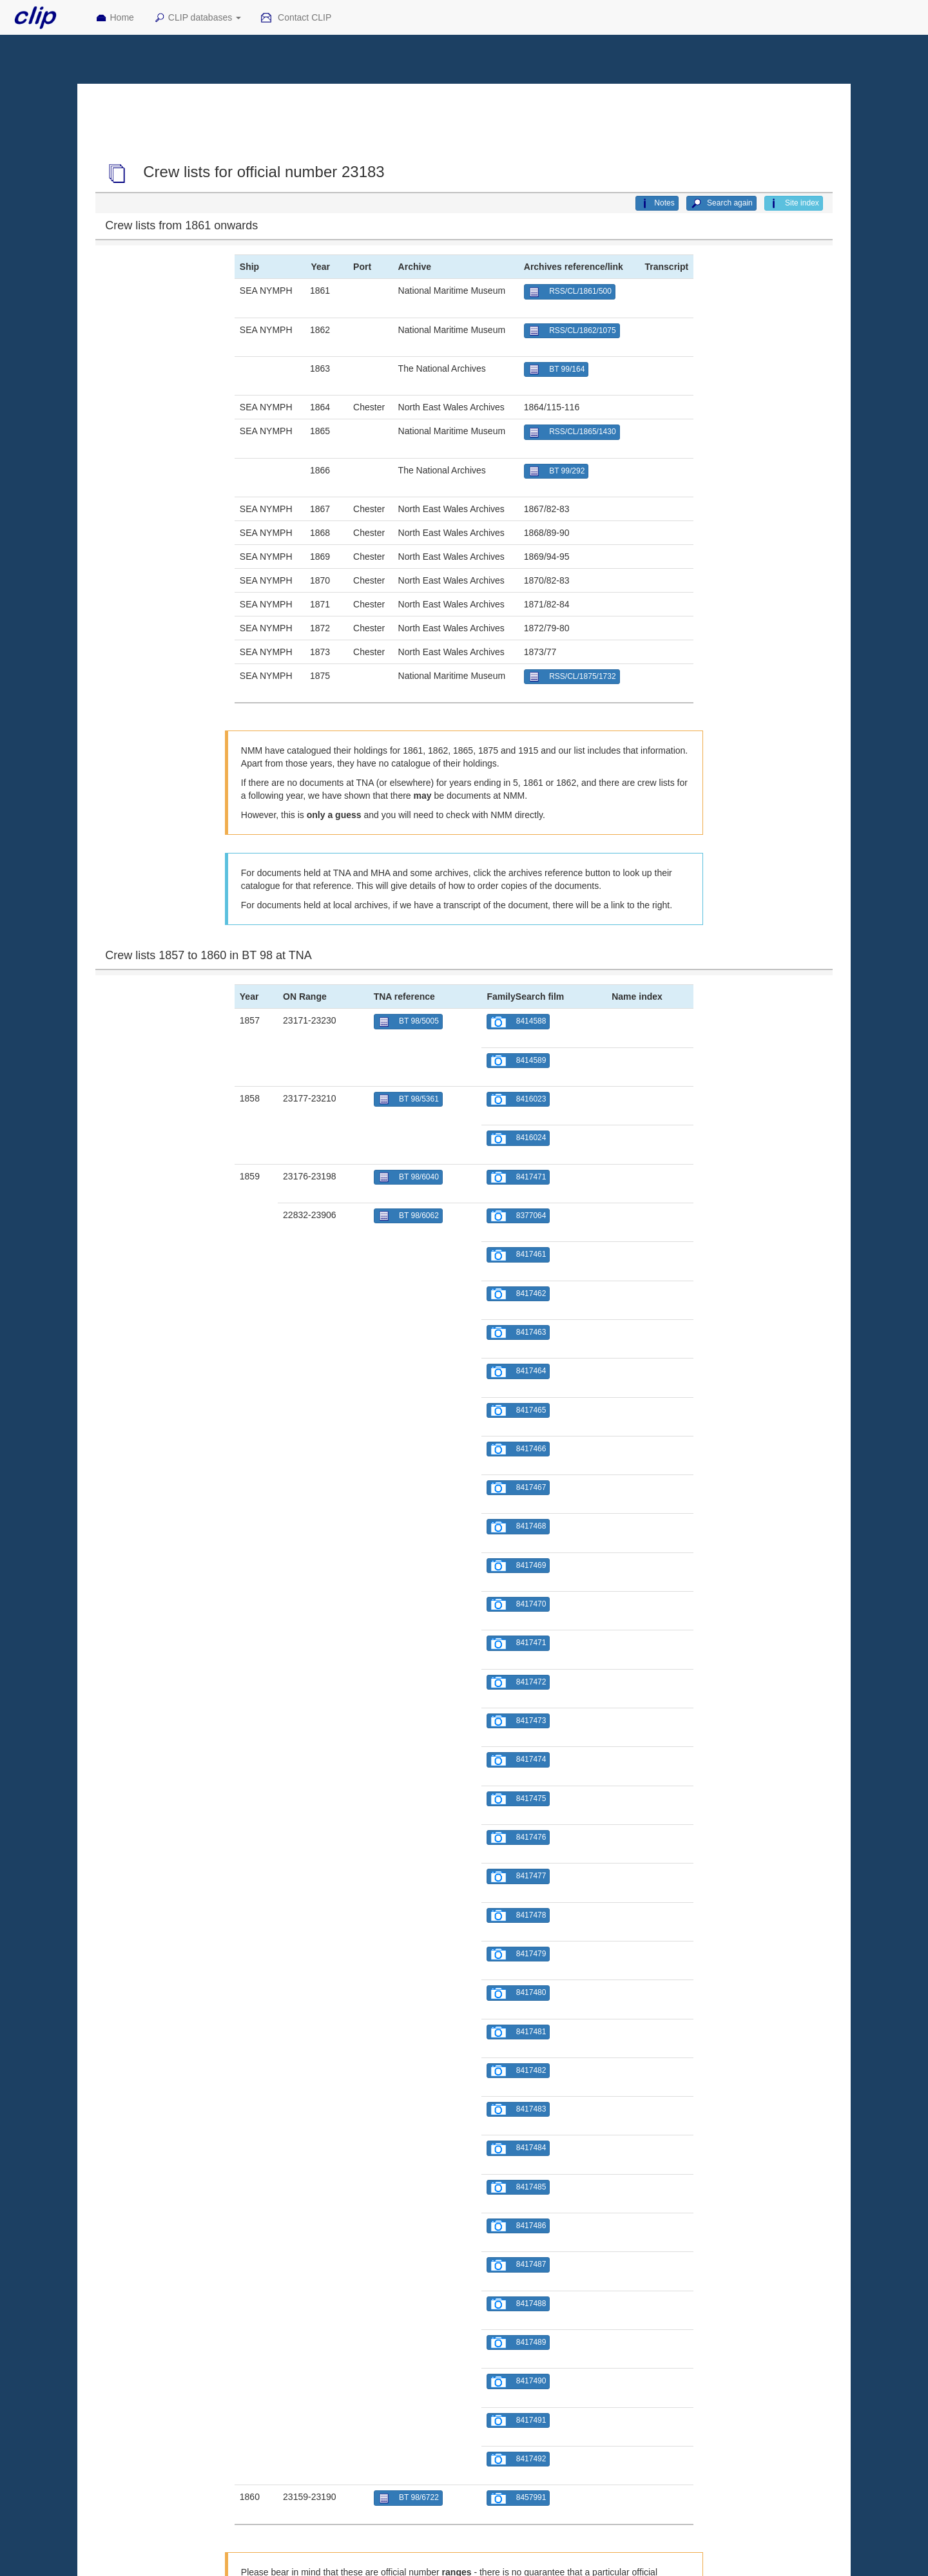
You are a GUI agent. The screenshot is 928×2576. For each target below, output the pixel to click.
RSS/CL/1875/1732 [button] (572, 677)
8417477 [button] (518, 1877)
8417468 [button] (518, 1527)
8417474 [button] (518, 1760)
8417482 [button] (518, 2071)
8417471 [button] (518, 1177)
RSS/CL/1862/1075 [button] (572, 331)
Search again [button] (721, 203)
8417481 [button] (518, 2032)
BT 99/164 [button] (556, 369)
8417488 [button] (518, 2304)
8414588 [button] (518, 1022)
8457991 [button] (518, 2498)
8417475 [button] (518, 1799)
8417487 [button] (518, 2265)
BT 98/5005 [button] (408, 1022)
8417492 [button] (518, 2459)
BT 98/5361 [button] (408, 1099)
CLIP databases (197, 18)
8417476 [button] (518, 1837)
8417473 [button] (518, 1721)
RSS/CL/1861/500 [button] (570, 292)
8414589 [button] (518, 1060)
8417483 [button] (518, 2109)
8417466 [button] (518, 1449)
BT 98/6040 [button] (408, 1177)
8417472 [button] (518, 1682)
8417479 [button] (518, 1954)
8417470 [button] (518, 1604)
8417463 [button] (518, 1332)
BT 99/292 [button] (556, 471)
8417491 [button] (518, 2420)
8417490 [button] (518, 2382)
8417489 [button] (518, 2342)
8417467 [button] (518, 1488)
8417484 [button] (518, 2148)
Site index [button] (793, 203)
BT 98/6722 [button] (408, 2498)
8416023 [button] (518, 1099)
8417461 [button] (518, 1255)
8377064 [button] (518, 1216)
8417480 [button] (518, 1993)
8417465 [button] (518, 1410)
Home (114, 18)
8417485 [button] (518, 2187)
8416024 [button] (518, 1138)
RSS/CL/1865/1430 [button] (572, 432)
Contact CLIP (295, 18)
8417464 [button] (518, 1372)
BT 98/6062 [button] (408, 1216)
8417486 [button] (518, 2226)
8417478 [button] (518, 1915)
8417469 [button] (518, 1566)
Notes (656, 203)
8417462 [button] (518, 1294)
